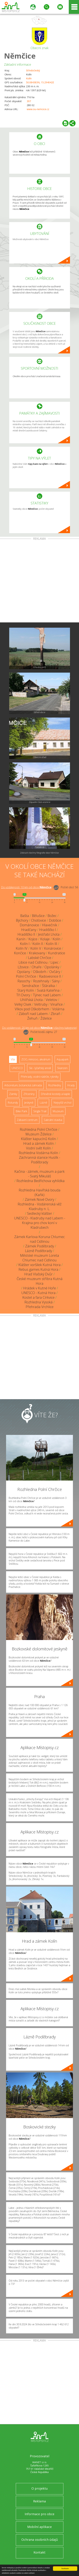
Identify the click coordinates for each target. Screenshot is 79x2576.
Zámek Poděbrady (39, 1246)
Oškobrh (39, 971)
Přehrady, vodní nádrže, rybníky (40, 1077)
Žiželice (46, 1018)
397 (29, 101)
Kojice (32, 939)
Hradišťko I (47, 929)
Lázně (43, 1102)
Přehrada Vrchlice (39, 1306)
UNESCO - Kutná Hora (38, 1292)
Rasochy (24, 981)
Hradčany (28, 929)
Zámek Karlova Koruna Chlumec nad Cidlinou (39, 1239)
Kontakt (39, 2552)
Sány (56, 981)
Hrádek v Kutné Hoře (39, 1288)
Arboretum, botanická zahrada (23, 1085)
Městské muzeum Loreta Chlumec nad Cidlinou (39, 1257)
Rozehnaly (41, 981)
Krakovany (37, 953)
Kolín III (51, 943)
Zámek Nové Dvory (39, 1199)
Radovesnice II (50, 976)
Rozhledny (54, 1085)
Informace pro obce (39, 2514)
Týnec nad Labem (47, 995)
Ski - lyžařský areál (40, 1068)
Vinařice (56, 1004)
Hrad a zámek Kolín (38, 1143)
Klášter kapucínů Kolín (38, 1138)
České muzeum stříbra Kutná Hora (40, 1281)
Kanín (21, 939)
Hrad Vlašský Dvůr (38, 1274)
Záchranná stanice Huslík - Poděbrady (39, 1159)
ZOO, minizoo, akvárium (35, 1059)
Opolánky (51, 967)
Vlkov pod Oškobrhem (32, 1009)
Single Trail (39, 1111)
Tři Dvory (23, 995)
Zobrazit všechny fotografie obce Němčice (39, 852)
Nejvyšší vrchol (62, 1102)
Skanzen (62, 1068)
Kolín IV (21, 948)
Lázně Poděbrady (38, 1250)
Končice (20, 953)
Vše (13, 1059)
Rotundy (13, 1102)
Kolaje (45, 939)
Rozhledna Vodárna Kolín (38, 1152)
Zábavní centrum (27, 1120)
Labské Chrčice (39, 957)
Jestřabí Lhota (49, 934)
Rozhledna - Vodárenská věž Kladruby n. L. (39, 1206)
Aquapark (62, 1059)
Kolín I (25, 943)
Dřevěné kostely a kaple (55, 1094)
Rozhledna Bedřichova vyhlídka (40, 1180)
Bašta (24, 915)
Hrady (71, 1085)
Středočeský (33, 70)
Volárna (58, 1009)
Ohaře (36, 967)
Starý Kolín (25, 990)
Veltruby (40, 1004)
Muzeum (58, 1111)
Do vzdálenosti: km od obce (26, 887)
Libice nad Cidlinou (33, 962)
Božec (52, 915)
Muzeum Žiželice (39, 1134)
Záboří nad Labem (33, 1013)
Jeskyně (28, 1102)
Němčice (20, 56)
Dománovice (29, 925)
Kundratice (56, 953)
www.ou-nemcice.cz (38, 109)
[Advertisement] (39, 581)
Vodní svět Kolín (38, 1148)
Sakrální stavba (53, 1120)
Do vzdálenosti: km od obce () (39, 1028)
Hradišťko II (26, 934)
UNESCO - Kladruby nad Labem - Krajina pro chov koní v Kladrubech (39, 1223)
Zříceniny (29, 1094)
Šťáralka (48, 985)
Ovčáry (54, 971)
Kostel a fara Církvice (38, 1297)
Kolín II (37, 943)
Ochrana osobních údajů (39, 2539)
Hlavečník (49, 925)
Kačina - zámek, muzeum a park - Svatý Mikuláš (39, 1173)
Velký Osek (22, 1004)
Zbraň (55, 1013)
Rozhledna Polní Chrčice (38, 1129)
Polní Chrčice (26, 976)
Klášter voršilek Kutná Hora (39, 1264)
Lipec (55, 962)
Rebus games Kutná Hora (38, 1269)
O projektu (39, 2488)
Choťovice (38, 920)
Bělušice (38, 915)
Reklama (39, 2501)
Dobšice (55, 920)
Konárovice (52, 948)
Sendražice (30, 985)
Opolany (23, 971)
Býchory (22, 920)
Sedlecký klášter (39, 1213)
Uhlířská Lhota (31, 999)
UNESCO (17, 1068)
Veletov (51, 999)
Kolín (29, 78)
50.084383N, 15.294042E (40, 82)
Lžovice (23, 967)
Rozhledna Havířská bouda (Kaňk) (39, 1192)
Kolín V (35, 948)
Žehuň (32, 1018)
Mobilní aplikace (39, 2527)
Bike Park (21, 1111)
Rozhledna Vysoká (38, 1302)
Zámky (13, 1094)
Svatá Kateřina (48, 990)
